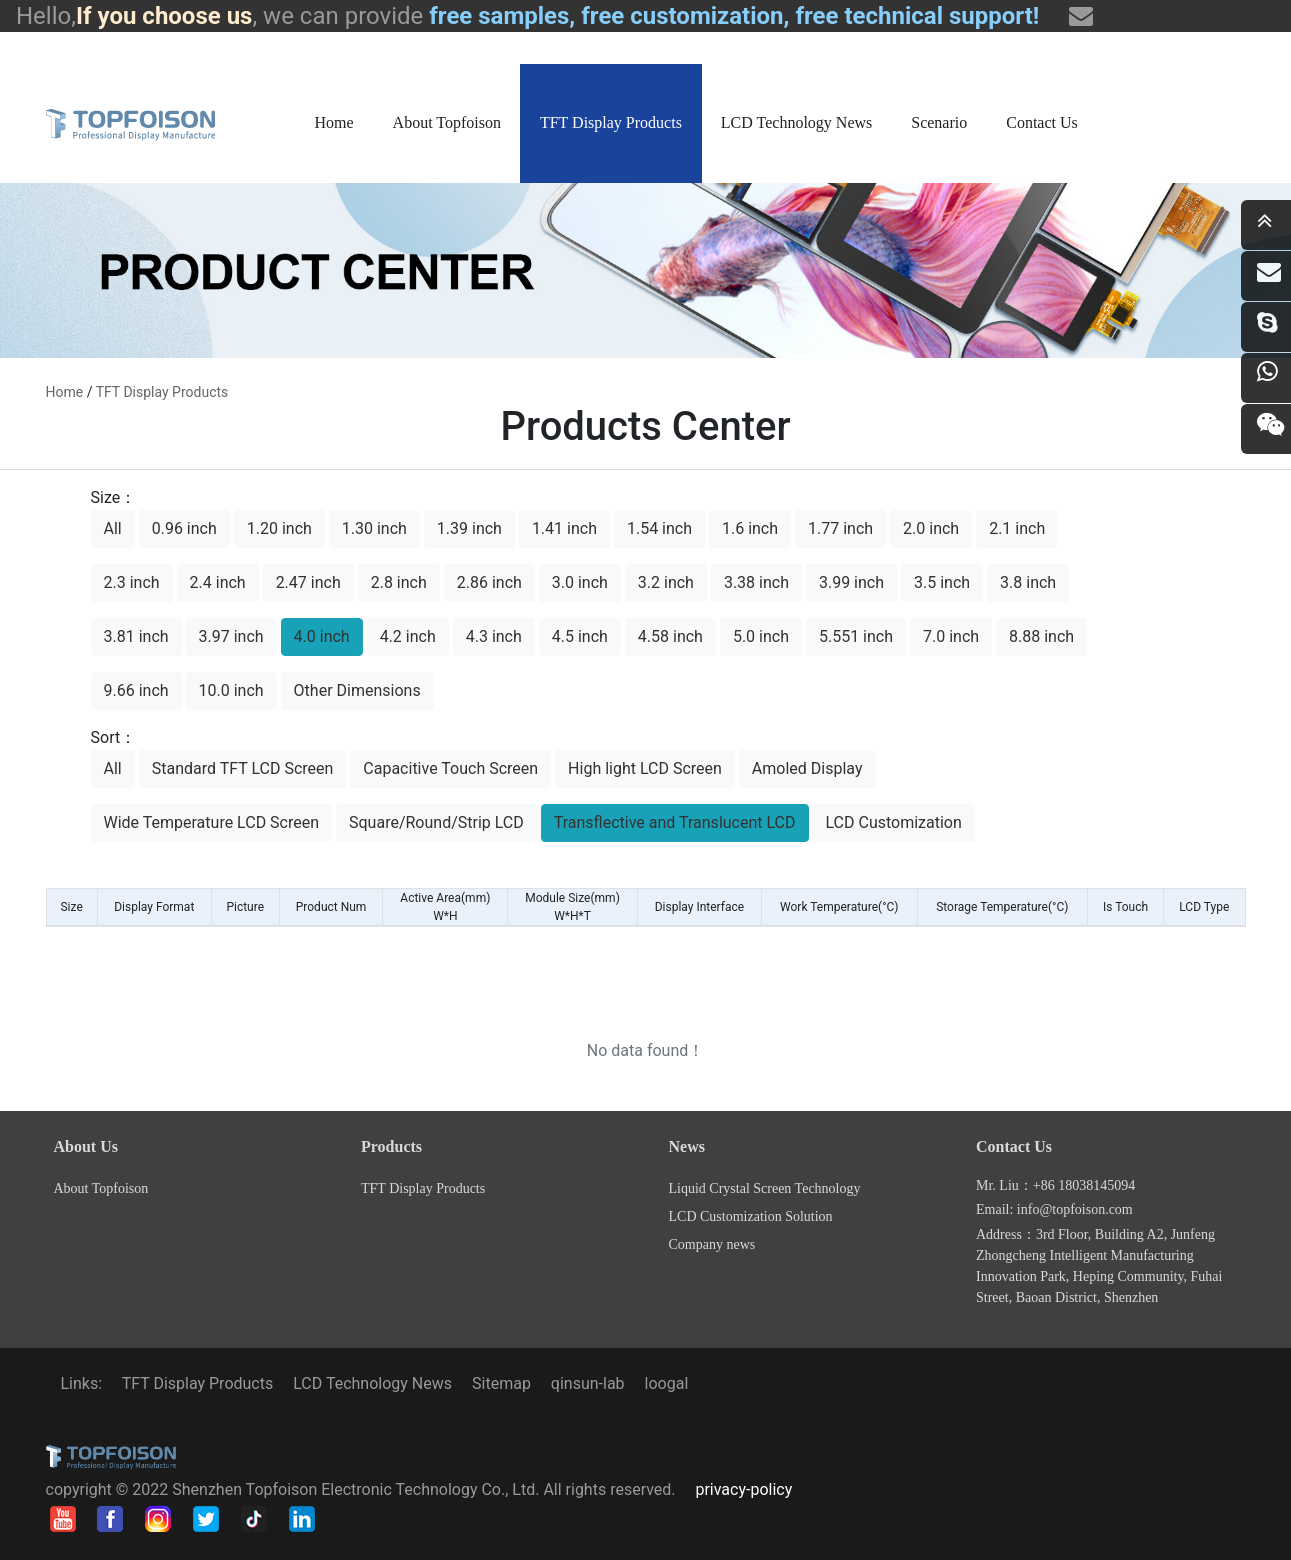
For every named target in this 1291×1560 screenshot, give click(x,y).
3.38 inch (756, 582)
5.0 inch (761, 636)
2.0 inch (931, 528)
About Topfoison (447, 122)
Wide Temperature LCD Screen (212, 822)
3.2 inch (666, 582)
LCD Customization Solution (751, 1216)
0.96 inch (184, 528)
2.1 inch (1017, 528)
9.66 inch (136, 690)
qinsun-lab (588, 1383)
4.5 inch (580, 636)
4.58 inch (670, 636)
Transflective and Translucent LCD (675, 822)
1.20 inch (279, 528)
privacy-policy (743, 1489)
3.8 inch (1028, 582)
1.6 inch (750, 528)
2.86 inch (489, 582)
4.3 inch (494, 636)
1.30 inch (374, 528)
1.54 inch (659, 528)
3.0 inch (580, 582)
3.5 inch (942, 582)
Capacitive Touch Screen (450, 768)
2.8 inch (399, 582)
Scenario (939, 122)
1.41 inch (564, 528)
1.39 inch (469, 528)
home (65, 392)
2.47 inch (308, 582)
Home (334, 122)
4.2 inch (408, 636)
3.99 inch (851, 582)
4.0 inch (322, 636)
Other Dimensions (357, 690)
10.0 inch (231, 690)
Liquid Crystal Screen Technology (765, 1188)
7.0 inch (951, 636)
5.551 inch (856, 636)
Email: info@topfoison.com (1054, 1209)
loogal (667, 1383)
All (113, 528)
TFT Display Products (611, 122)
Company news (712, 1244)
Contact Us (1042, 122)
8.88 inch (1041, 636)
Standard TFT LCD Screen (243, 768)
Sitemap (501, 1383)
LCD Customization (893, 822)
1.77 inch (840, 528)
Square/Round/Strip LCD (436, 822)
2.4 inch (218, 582)
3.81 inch (136, 636)
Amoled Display (807, 768)
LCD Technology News (796, 122)
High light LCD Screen (645, 768)
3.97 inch (231, 636)
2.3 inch (132, 582)
